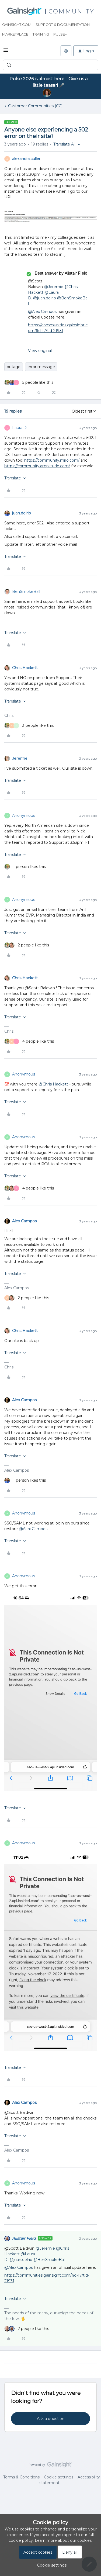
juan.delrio (21, 513)
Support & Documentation (63, 24)
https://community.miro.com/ (51, 460)
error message (41, 366)
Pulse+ (60, 34)
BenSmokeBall (26, 591)
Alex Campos (24, 1221)
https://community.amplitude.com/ (37, 466)
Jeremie (19, 758)
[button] (6, 52)
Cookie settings (58, 2477)
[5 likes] (28, 382)
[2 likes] (26, 945)
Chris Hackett (25, 667)
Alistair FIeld (24, 2238)
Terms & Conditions (21, 2477)
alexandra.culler (26, 158)
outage (13, 366)
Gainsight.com (16, 24)
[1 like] (25, 867)
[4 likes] (29, 1041)
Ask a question (50, 2418)
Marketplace (15, 34)
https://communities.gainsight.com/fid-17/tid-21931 (58, 328)
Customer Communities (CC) (35, 105)
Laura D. (19, 427)
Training (41, 34)
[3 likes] (29, 725)
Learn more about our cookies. (63, 2540)
